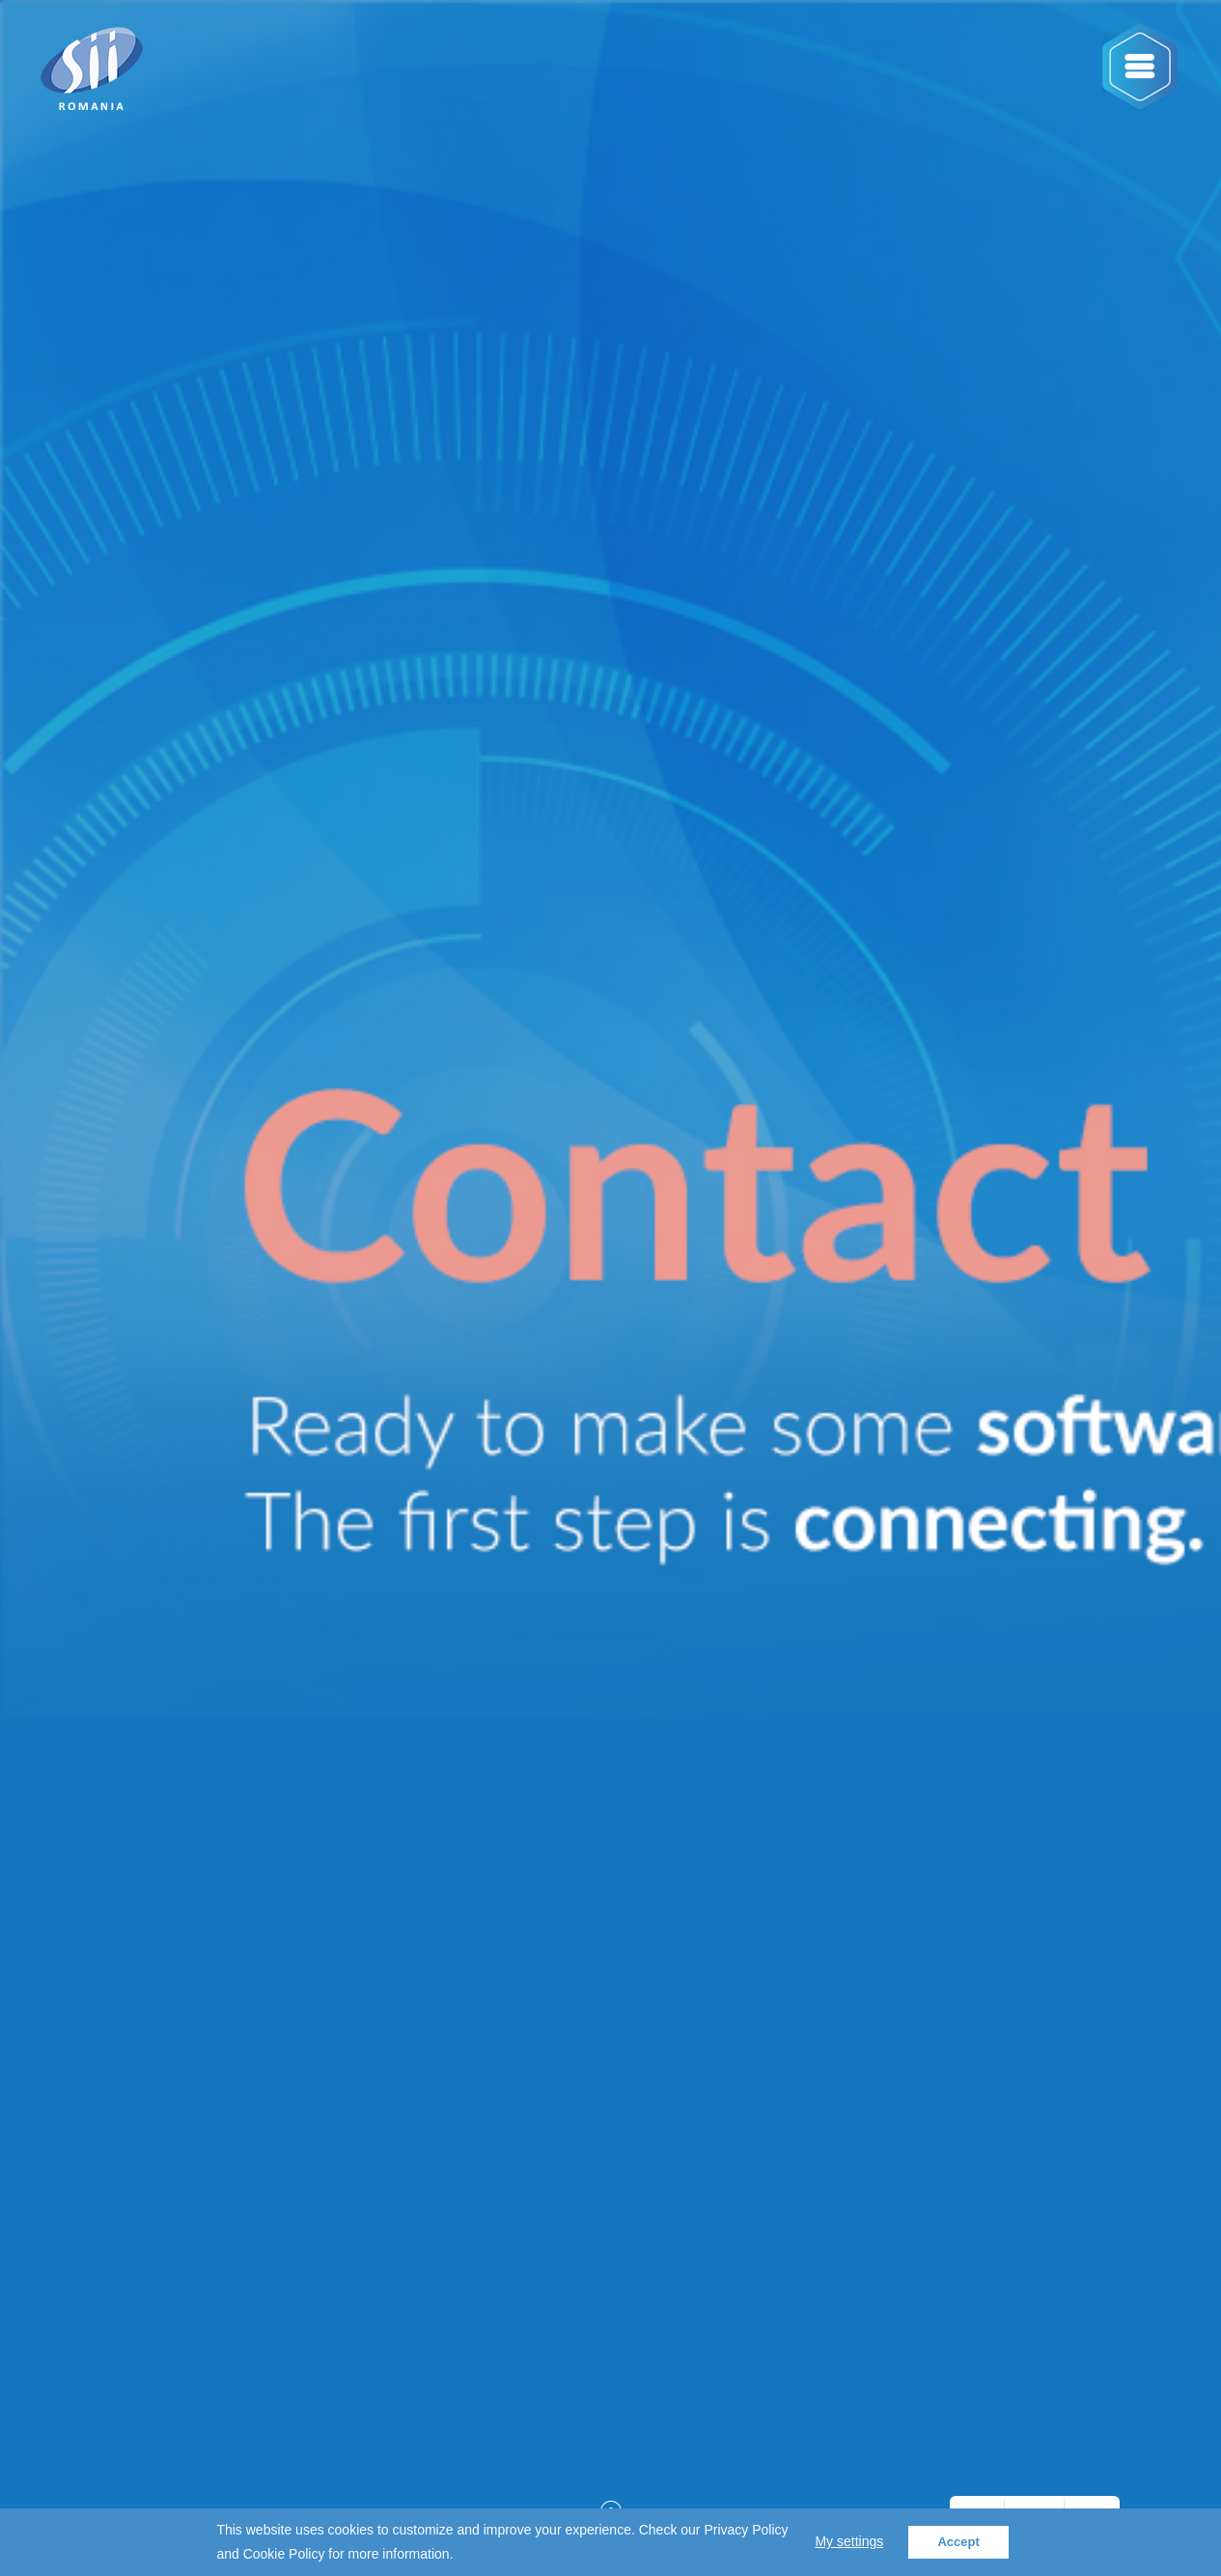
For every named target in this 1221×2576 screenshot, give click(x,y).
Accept (958, 2541)
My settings (849, 2541)
